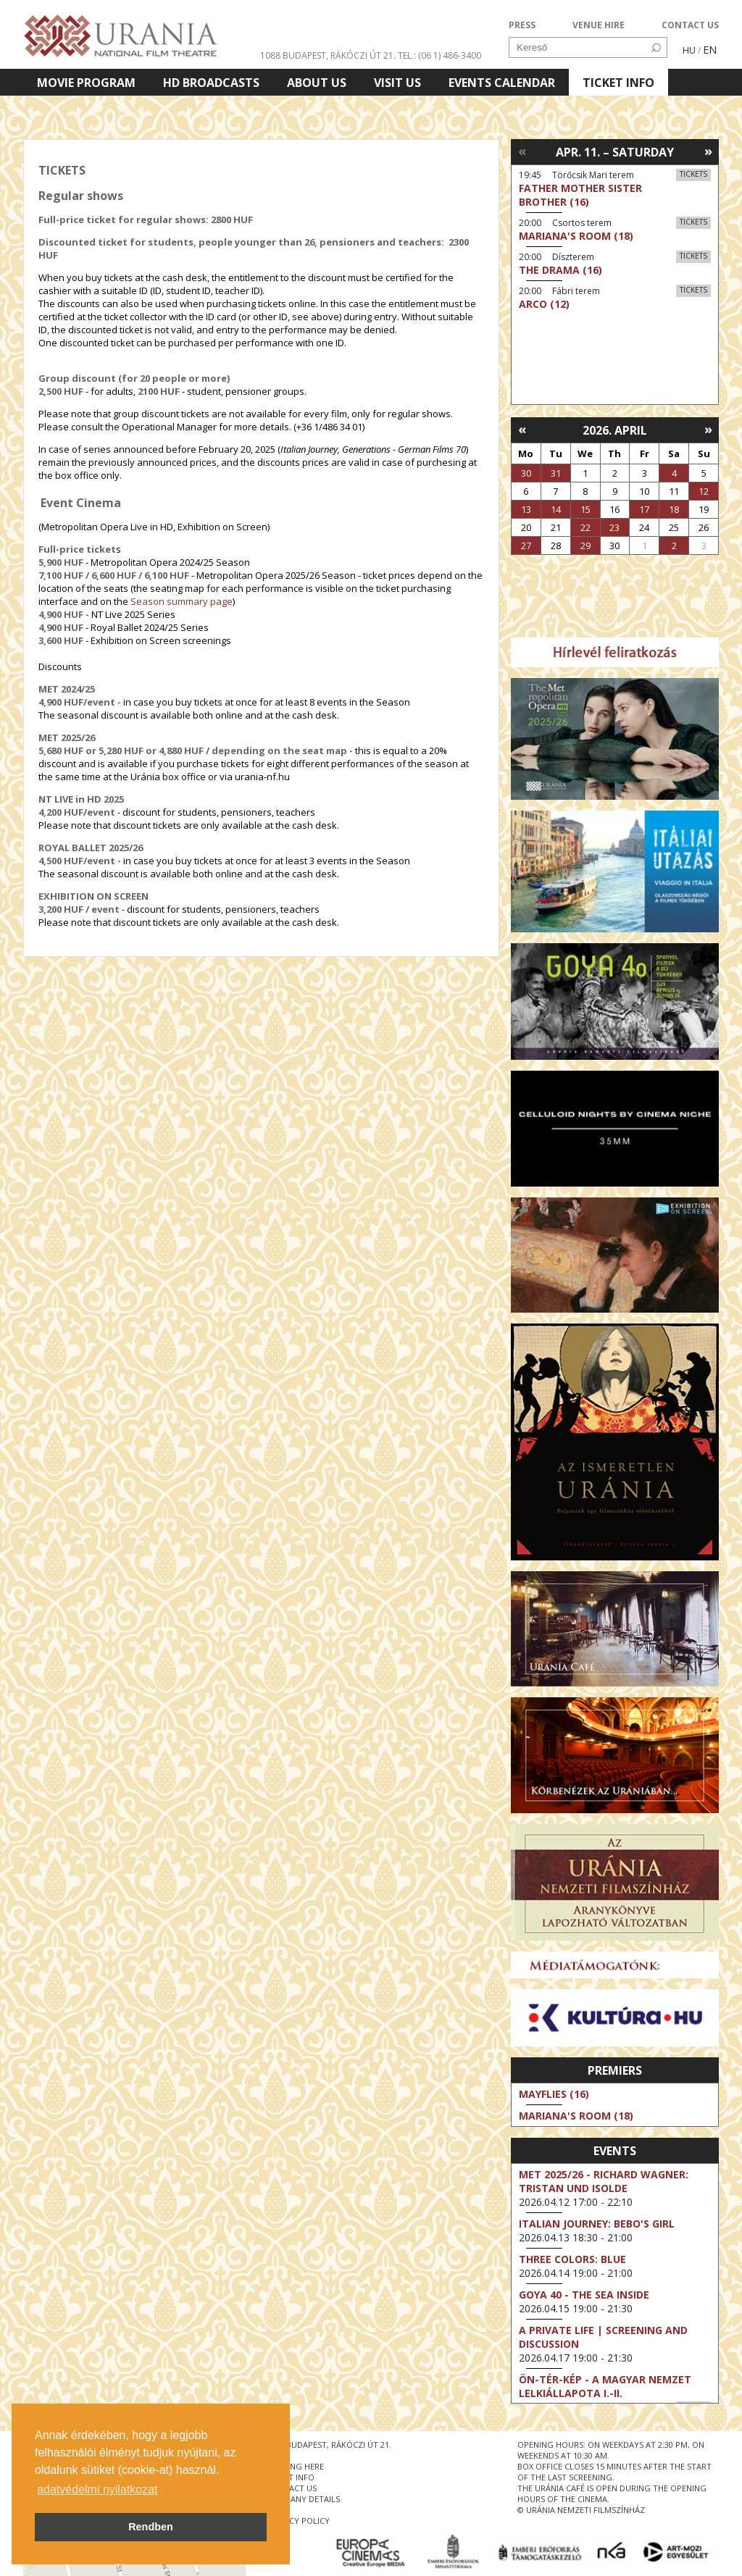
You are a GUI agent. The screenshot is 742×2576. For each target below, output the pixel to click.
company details (303, 2498)
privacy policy (298, 2520)
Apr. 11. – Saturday (615, 152)
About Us (316, 83)
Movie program (86, 83)
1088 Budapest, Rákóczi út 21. (328, 55)
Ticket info (618, 83)
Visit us (397, 83)
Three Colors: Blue (572, 2259)
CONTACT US (690, 25)
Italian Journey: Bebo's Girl (597, 2223)
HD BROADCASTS (211, 83)
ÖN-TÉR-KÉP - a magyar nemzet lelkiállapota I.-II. (605, 2386)
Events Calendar (502, 83)
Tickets (693, 174)
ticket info (290, 2477)
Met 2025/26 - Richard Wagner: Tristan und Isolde (603, 2181)
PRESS (522, 25)
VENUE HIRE (598, 25)
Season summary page (181, 601)
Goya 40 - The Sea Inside (584, 2294)
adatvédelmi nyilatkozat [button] (97, 2489)
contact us (292, 2488)
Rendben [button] (150, 2527)
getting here (295, 2466)
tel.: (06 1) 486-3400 (439, 55)
